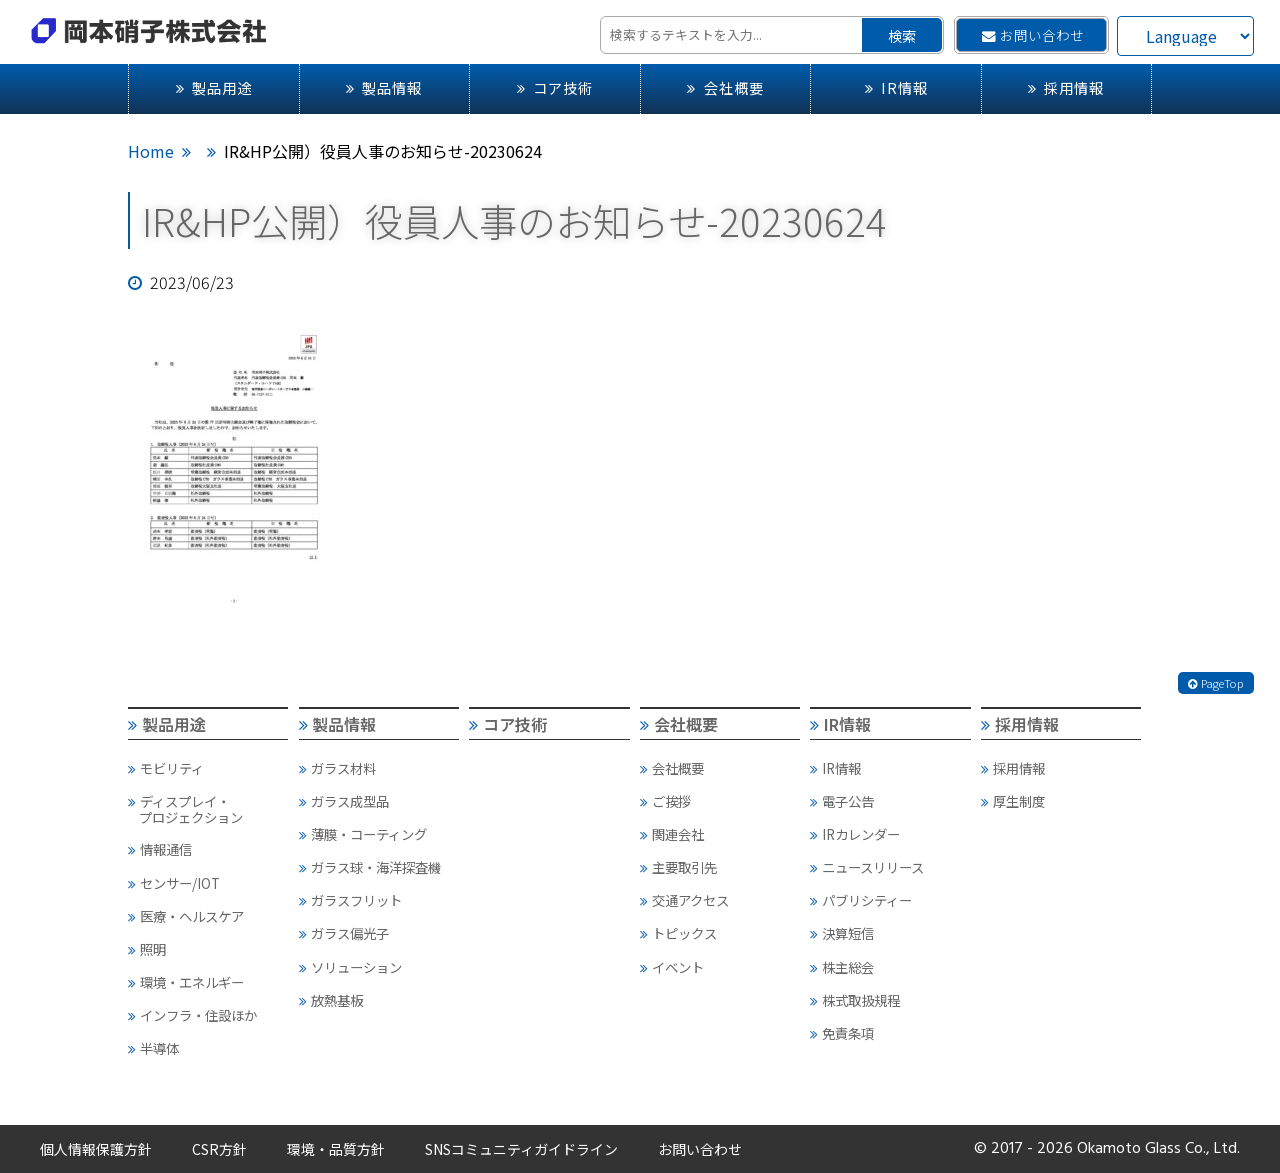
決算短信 (842, 933)
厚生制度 (1013, 801)
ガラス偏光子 (344, 933)
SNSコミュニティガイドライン (521, 1149)
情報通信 (160, 849)
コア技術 (555, 87)
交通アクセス (684, 900)
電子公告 (842, 801)
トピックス (678, 933)
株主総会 (842, 967)
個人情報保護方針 (96, 1149)
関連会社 (672, 834)
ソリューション (350, 967)
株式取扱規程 (855, 1000)
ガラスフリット (350, 900)
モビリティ (166, 768)
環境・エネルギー (186, 982)
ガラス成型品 (344, 801)
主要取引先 (678, 867)
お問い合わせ (1032, 35)
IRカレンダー (855, 834)
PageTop (1216, 683)
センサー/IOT (174, 883)
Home (151, 151)
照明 (147, 949)
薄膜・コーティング (363, 834)
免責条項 (842, 1033)
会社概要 (725, 87)
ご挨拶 (665, 801)
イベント (672, 967)
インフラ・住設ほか (192, 1015)
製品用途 (214, 87)
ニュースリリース (867, 867)
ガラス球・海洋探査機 (370, 867)
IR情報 (896, 87)
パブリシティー (861, 900)
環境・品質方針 (336, 1149)
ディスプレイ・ (207, 809)
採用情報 (1066, 87)
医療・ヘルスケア (186, 916)
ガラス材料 (337, 768)
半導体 (153, 1048)
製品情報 (384, 87)
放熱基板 (331, 1000)
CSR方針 (219, 1149)
